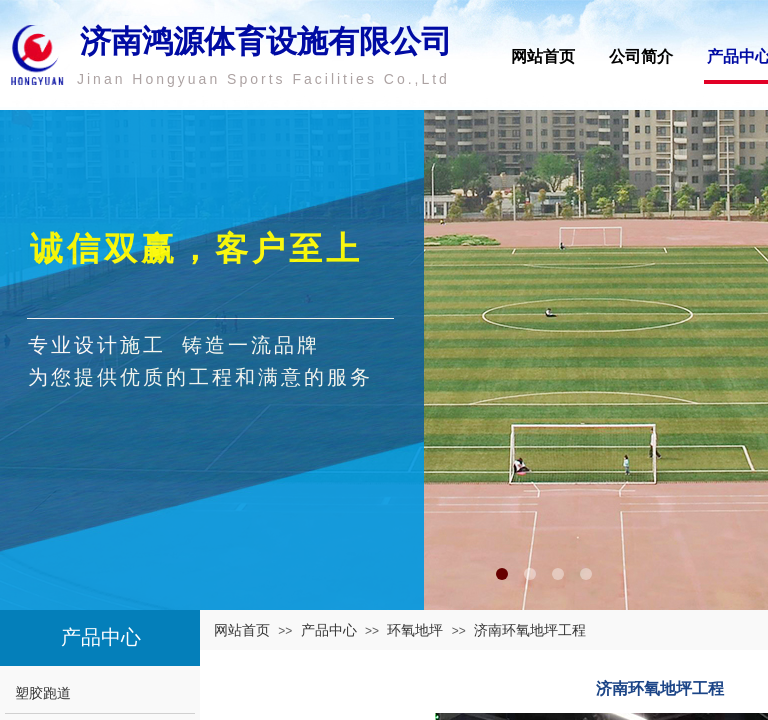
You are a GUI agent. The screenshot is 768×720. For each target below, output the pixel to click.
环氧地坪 (415, 630)
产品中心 (329, 630)
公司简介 (641, 56)
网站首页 (543, 56)
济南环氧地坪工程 (530, 630)
